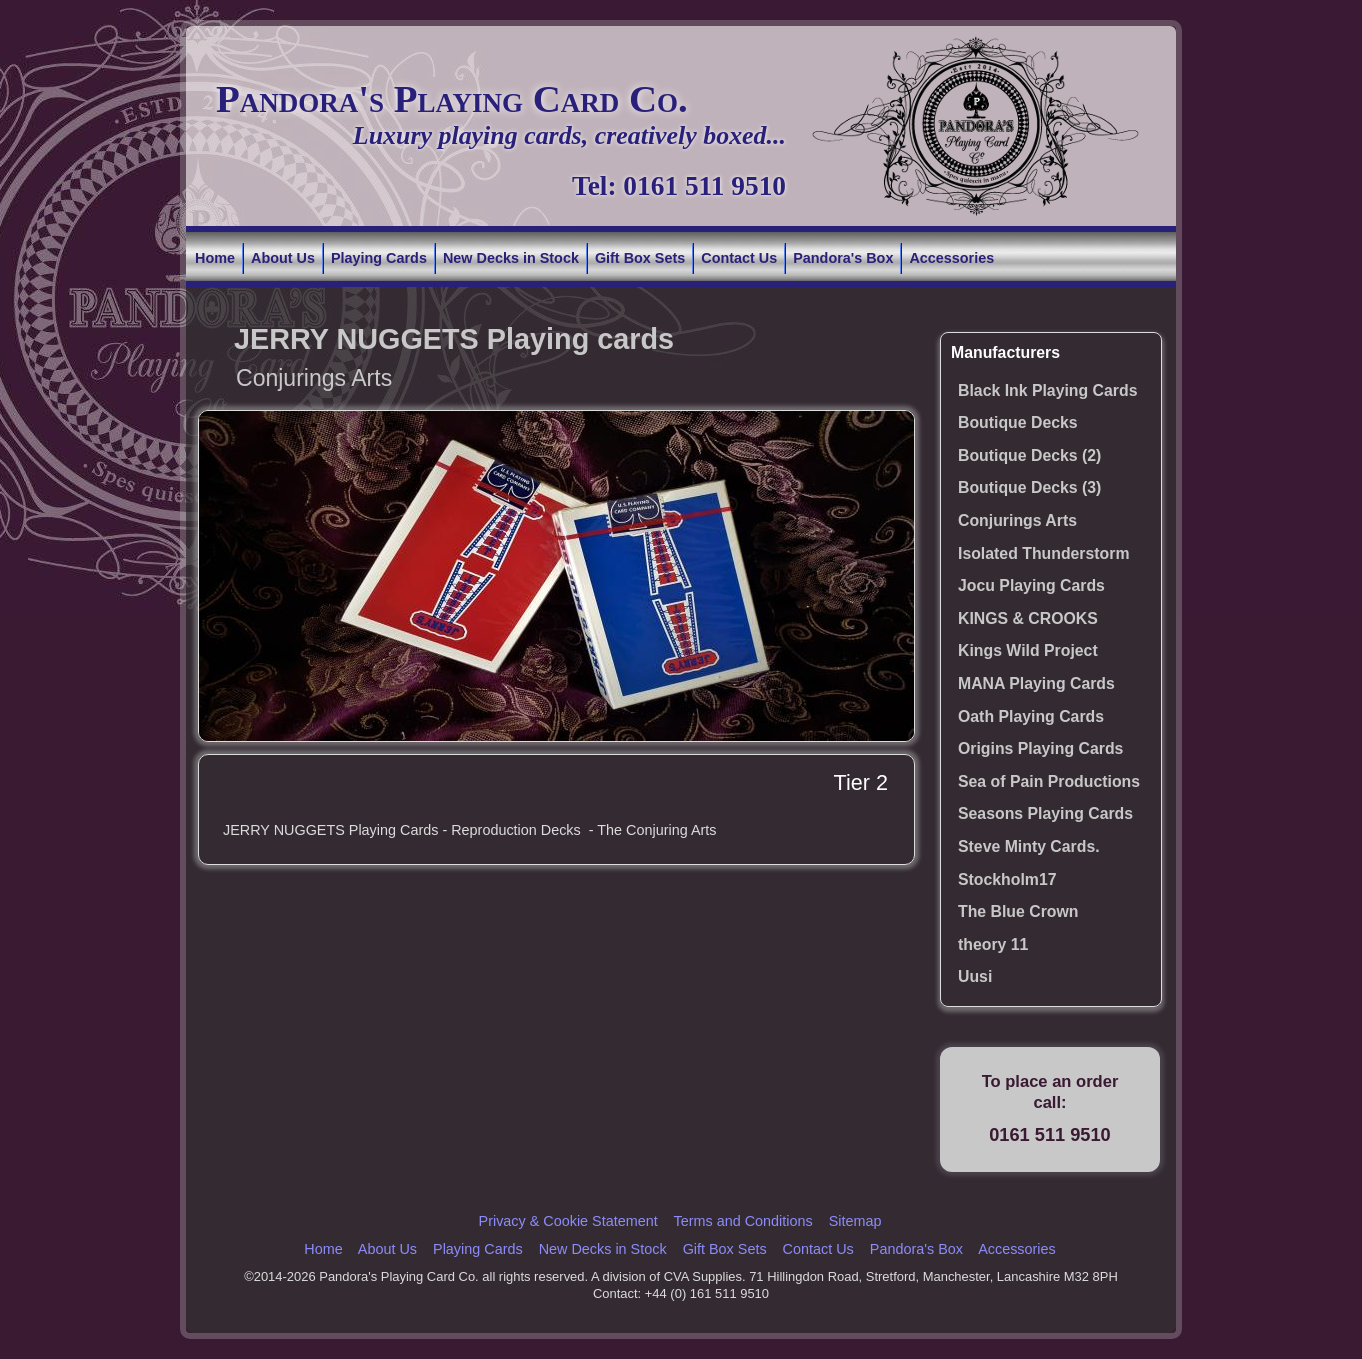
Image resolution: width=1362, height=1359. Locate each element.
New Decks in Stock (511, 258)
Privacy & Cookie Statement (568, 1221)
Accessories (951, 258)
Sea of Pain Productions (1049, 781)
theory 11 (993, 944)
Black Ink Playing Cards (1047, 390)
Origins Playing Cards (1040, 748)
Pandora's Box (843, 258)
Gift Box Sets (640, 258)
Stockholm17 (1007, 879)
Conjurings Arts (1017, 520)
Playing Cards (379, 258)
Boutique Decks (1018, 422)
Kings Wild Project (1028, 650)
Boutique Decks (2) (1029, 455)
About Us (283, 258)
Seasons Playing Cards (1045, 813)
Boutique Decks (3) (1029, 487)
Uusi (975, 976)
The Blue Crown (1018, 911)
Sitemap (855, 1221)
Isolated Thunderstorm (1044, 553)
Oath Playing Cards (1031, 716)
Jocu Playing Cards (1031, 585)
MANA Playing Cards (1036, 683)
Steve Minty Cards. (1029, 846)
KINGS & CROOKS (1028, 618)
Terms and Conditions (742, 1221)
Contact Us (739, 258)
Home (215, 258)
